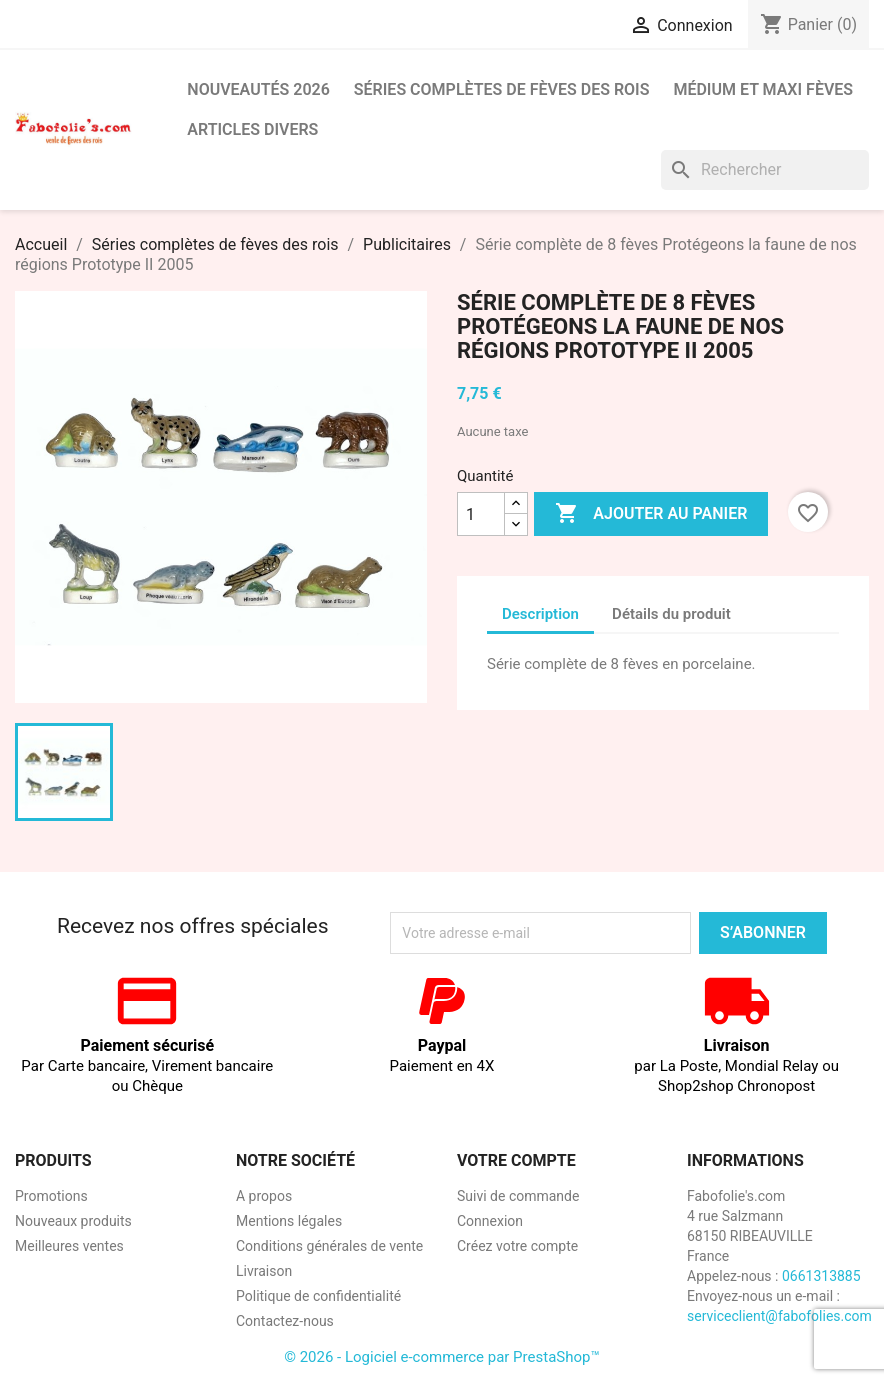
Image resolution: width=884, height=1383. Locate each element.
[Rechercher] (765, 170)
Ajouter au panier (651, 514)
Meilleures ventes (69, 1246)
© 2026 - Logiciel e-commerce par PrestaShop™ (442, 1357)
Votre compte (516, 1160)
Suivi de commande (518, 1196)
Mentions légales (289, 1221)
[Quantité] (481, 514)
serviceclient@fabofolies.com (779, 1316)
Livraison (264, 1271)
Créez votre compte (517, 1246)
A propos (264, 1196)
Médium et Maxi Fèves (763, 89)
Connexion (490, 1221)
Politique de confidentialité (318, 1296)
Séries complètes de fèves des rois (502, 89)
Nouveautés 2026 (258, 89)
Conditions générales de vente (329, 1246)
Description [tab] (540, 614)
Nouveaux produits (73, 1221)
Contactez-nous (285, 1321)
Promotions (51, 1196)
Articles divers (252, 129)
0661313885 (821, 1276)
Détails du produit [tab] (671, 614)
